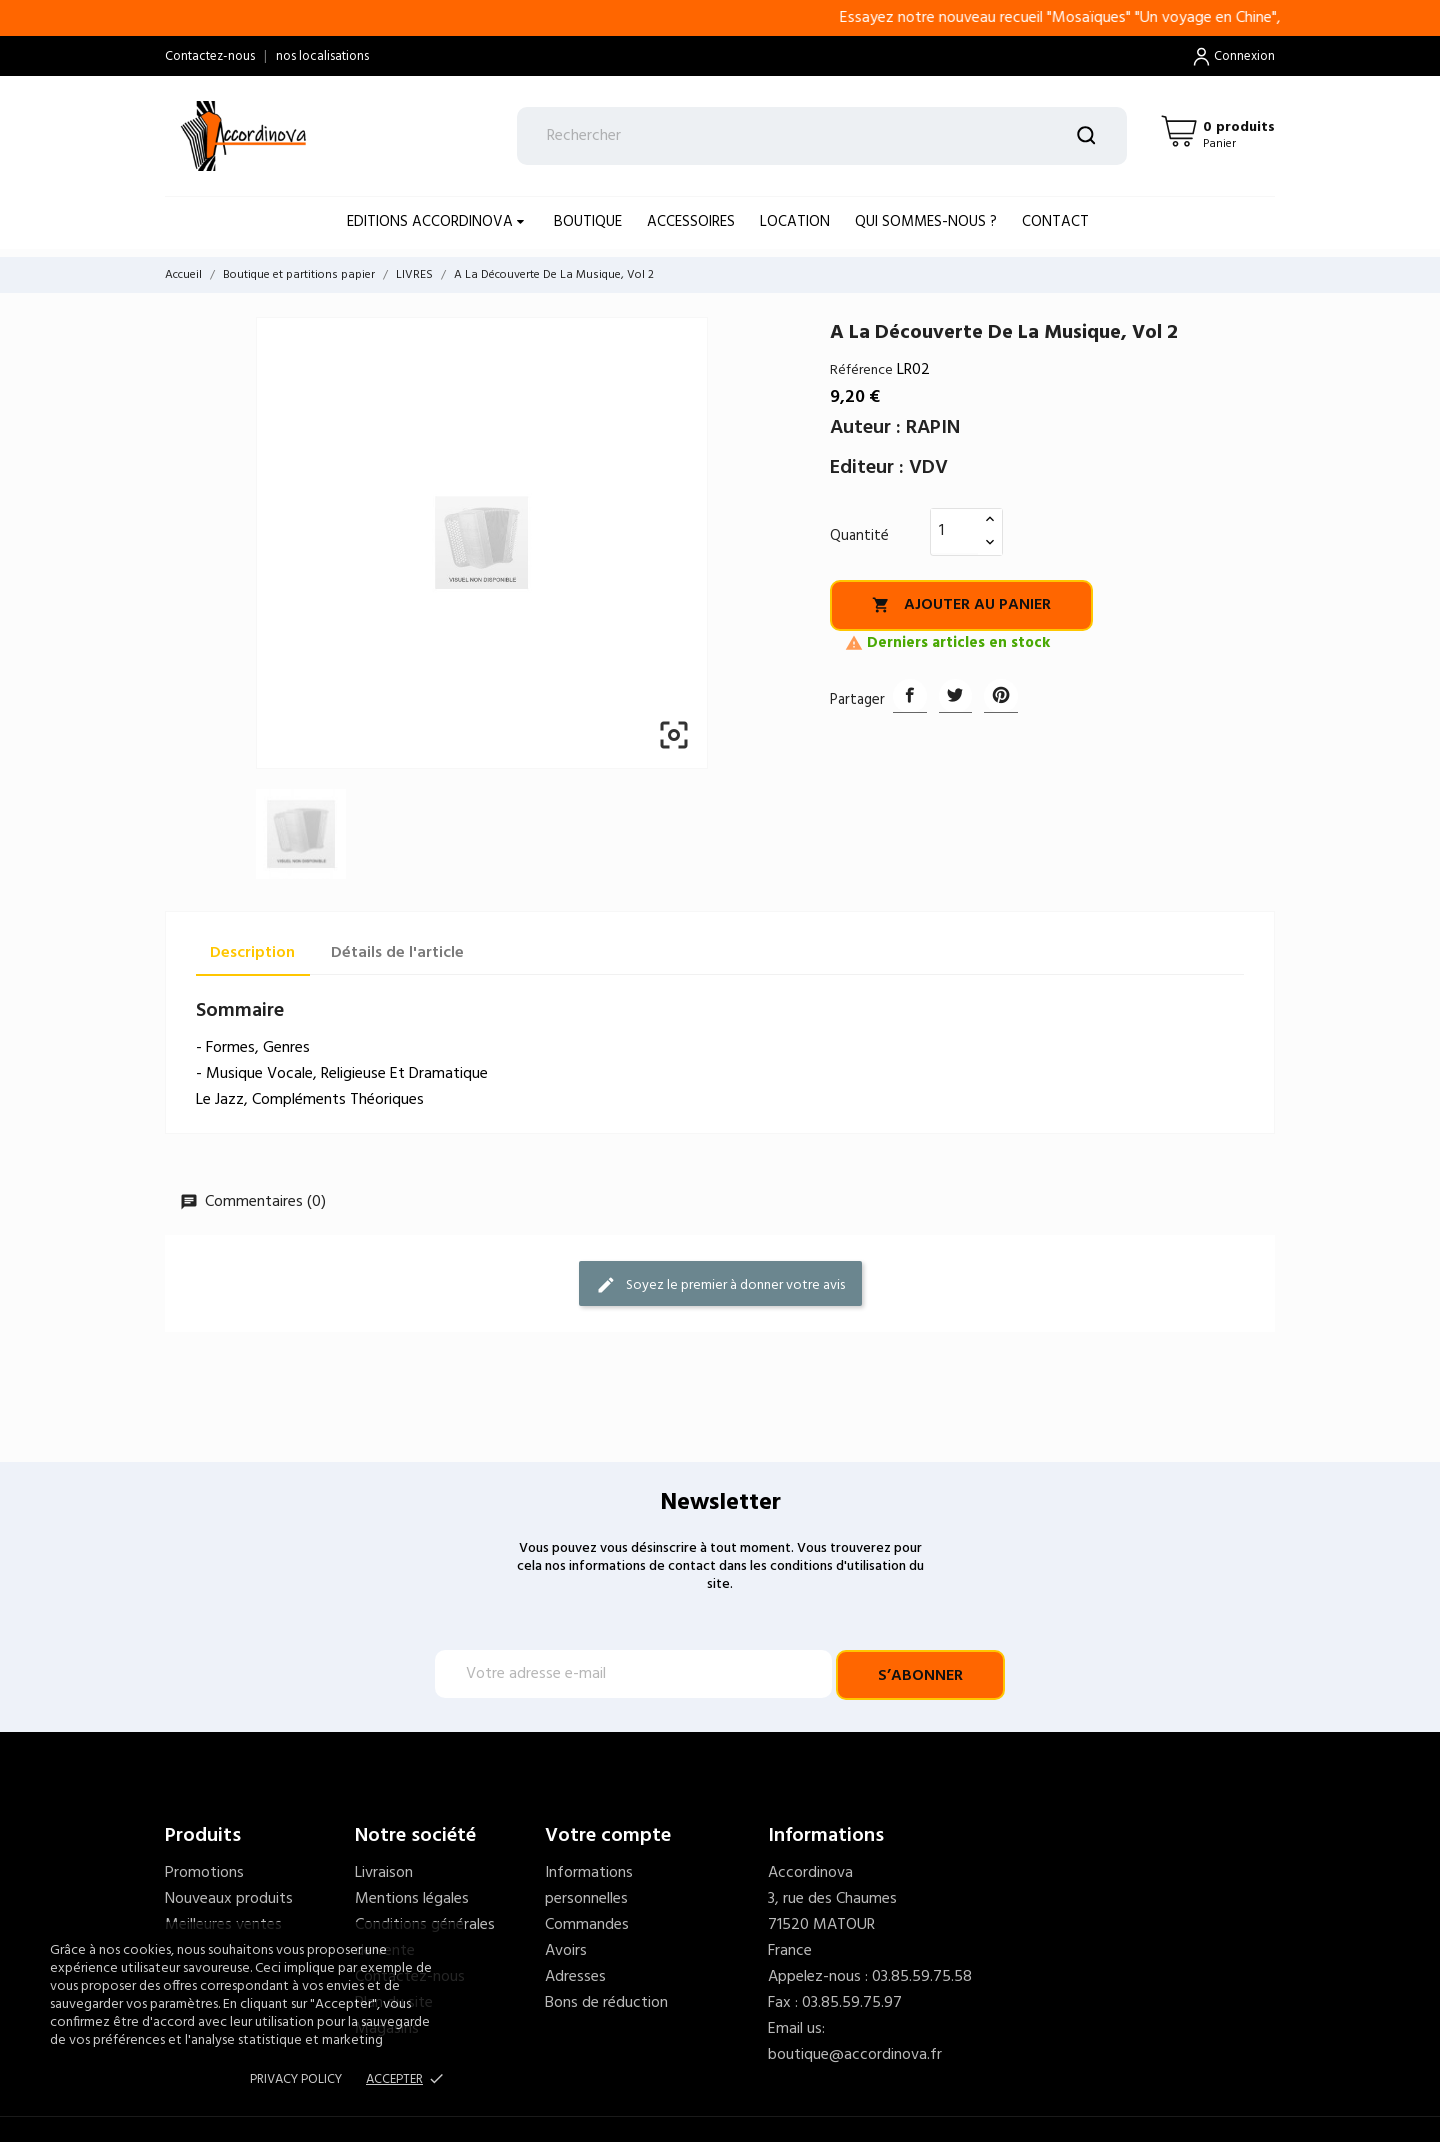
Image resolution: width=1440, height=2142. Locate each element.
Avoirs (566, 1951)
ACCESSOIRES (691, 222)
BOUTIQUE (588, 222)
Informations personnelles (589, 1886)
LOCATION (795, 222)
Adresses (575, 1977)
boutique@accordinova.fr (855, 2055)
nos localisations (322, 56)
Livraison (384, 1873)
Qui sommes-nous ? (926, 222)
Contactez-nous (210, 56)
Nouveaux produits (229, 1899)
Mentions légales (412, 1899)
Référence (861, 370)
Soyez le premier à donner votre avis (720, 1285)
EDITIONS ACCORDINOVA (432, 222)
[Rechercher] (822, 136)
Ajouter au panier (961, 605)
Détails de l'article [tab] (397, 953)
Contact (1055, 222)
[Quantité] (955, 531)
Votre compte (608, 1836)
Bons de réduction (606, 2003)
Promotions (204, 1873)
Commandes (587, 1925)
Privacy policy (296, 2079)
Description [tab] (252, 953)
